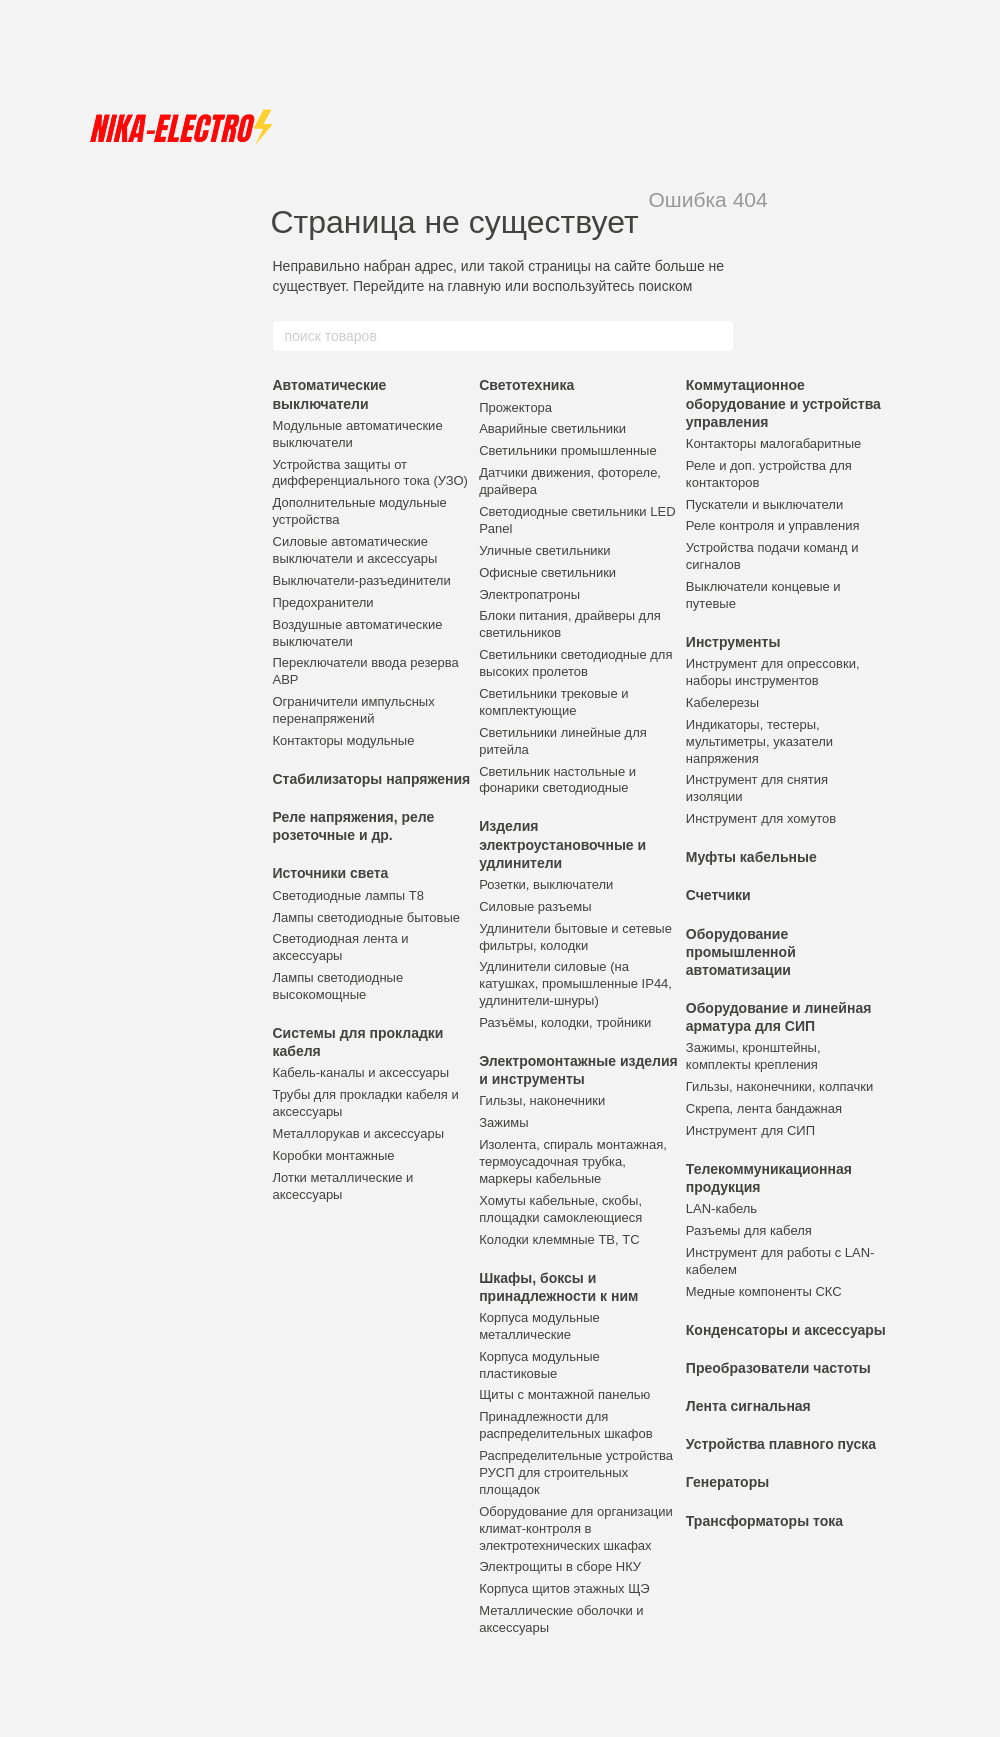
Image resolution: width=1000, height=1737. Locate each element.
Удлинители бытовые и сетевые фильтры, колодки (575, 937)
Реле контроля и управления (773, 525)
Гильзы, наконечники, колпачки (779, 1086)
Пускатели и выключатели (764, 504)
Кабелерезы (722, 702)
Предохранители (323, 602)
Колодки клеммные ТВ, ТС (559, 1239)
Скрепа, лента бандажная (764, 1108)
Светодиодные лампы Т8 (348, 895)
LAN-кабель (721, 1208)
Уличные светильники (544, 550)
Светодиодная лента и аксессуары (341, 947)
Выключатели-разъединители (362, 580)
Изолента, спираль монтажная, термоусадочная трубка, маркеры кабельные (573, 1161)
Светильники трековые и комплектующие (553, 702)
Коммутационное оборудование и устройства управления (783, 403)
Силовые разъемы (535, 906)
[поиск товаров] (717, 336)
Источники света (331, 873)
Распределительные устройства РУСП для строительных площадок (576, 1472)
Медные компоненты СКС (764, 1291)
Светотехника (526, 385)
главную (474, 286)
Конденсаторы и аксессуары (786, 1330)
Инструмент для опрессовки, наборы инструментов (773, 672)
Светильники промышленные (567, 450)
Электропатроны (529, 594)
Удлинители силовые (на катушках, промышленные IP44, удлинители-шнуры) (575, 983)
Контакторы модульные (344, 740)
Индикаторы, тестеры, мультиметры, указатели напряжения (759, 741)
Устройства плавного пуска (781, 1444)
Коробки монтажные (334, 1155)
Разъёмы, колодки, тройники (565, 1022)
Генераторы (727, 1482)
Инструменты (733, 642)
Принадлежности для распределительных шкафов (565, 1425)
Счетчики (718, 895)
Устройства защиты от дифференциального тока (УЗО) (370, 473)
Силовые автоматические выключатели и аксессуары (355, 550)
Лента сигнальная (748, 1406)
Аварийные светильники (552, 428)
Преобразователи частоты (778, 1368)
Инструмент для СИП (750, 1130)
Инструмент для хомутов (761, 818)
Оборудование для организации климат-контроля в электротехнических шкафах (576, 1528)
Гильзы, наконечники (542, 1100)
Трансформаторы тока (764, 1521)
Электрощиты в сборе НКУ (560, 1566)
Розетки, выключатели (546, 884)
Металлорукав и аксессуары (359, 1133)
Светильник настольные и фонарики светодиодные (557, 780)
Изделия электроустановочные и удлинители (562, 844)
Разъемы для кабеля (749, 1230)
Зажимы (503, 1122)
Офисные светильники (547, 572)
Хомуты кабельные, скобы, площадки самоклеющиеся (560, 1209)
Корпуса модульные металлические (539, 1326)
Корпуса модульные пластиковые (539, 1365)
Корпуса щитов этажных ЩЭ (564, 1588)
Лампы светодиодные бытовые (367, 917)
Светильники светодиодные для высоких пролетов (575, 663)
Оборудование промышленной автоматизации (741, 952)
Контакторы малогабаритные (773, 443)
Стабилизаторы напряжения (372, 779)
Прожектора (515, 407)
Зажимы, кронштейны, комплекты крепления (753, 1056)
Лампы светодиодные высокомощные (338, 986)
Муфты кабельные (751, 857)
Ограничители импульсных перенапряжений (354, 710)
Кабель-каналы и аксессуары (361, 1072)
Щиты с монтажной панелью (564, 1394)
